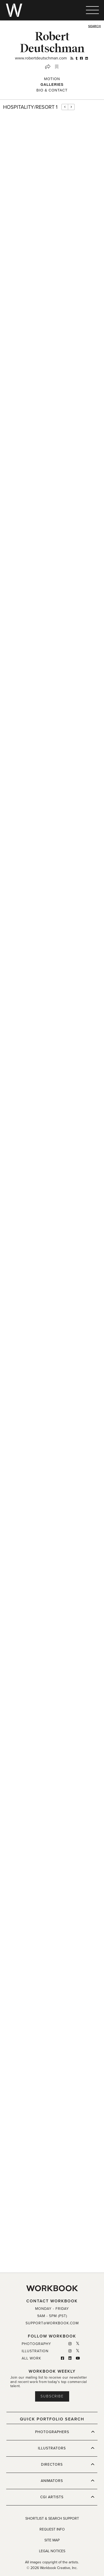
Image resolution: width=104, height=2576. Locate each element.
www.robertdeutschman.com (41, 58)
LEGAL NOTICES (52, 2551)
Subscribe (52, 2396)
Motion (52, 79)
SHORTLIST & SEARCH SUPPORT (52, 2518)
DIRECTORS (68, 2464)
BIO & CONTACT (52, 90)
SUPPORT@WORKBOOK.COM (52, 2323)
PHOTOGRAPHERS (65, 2432)
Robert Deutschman (52, 42)
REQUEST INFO (52, 2529)
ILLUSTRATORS (66, 2448)
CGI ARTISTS (67, 2497)
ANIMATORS (68, 2480)
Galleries (52, 84)
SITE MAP (52, 2540)
